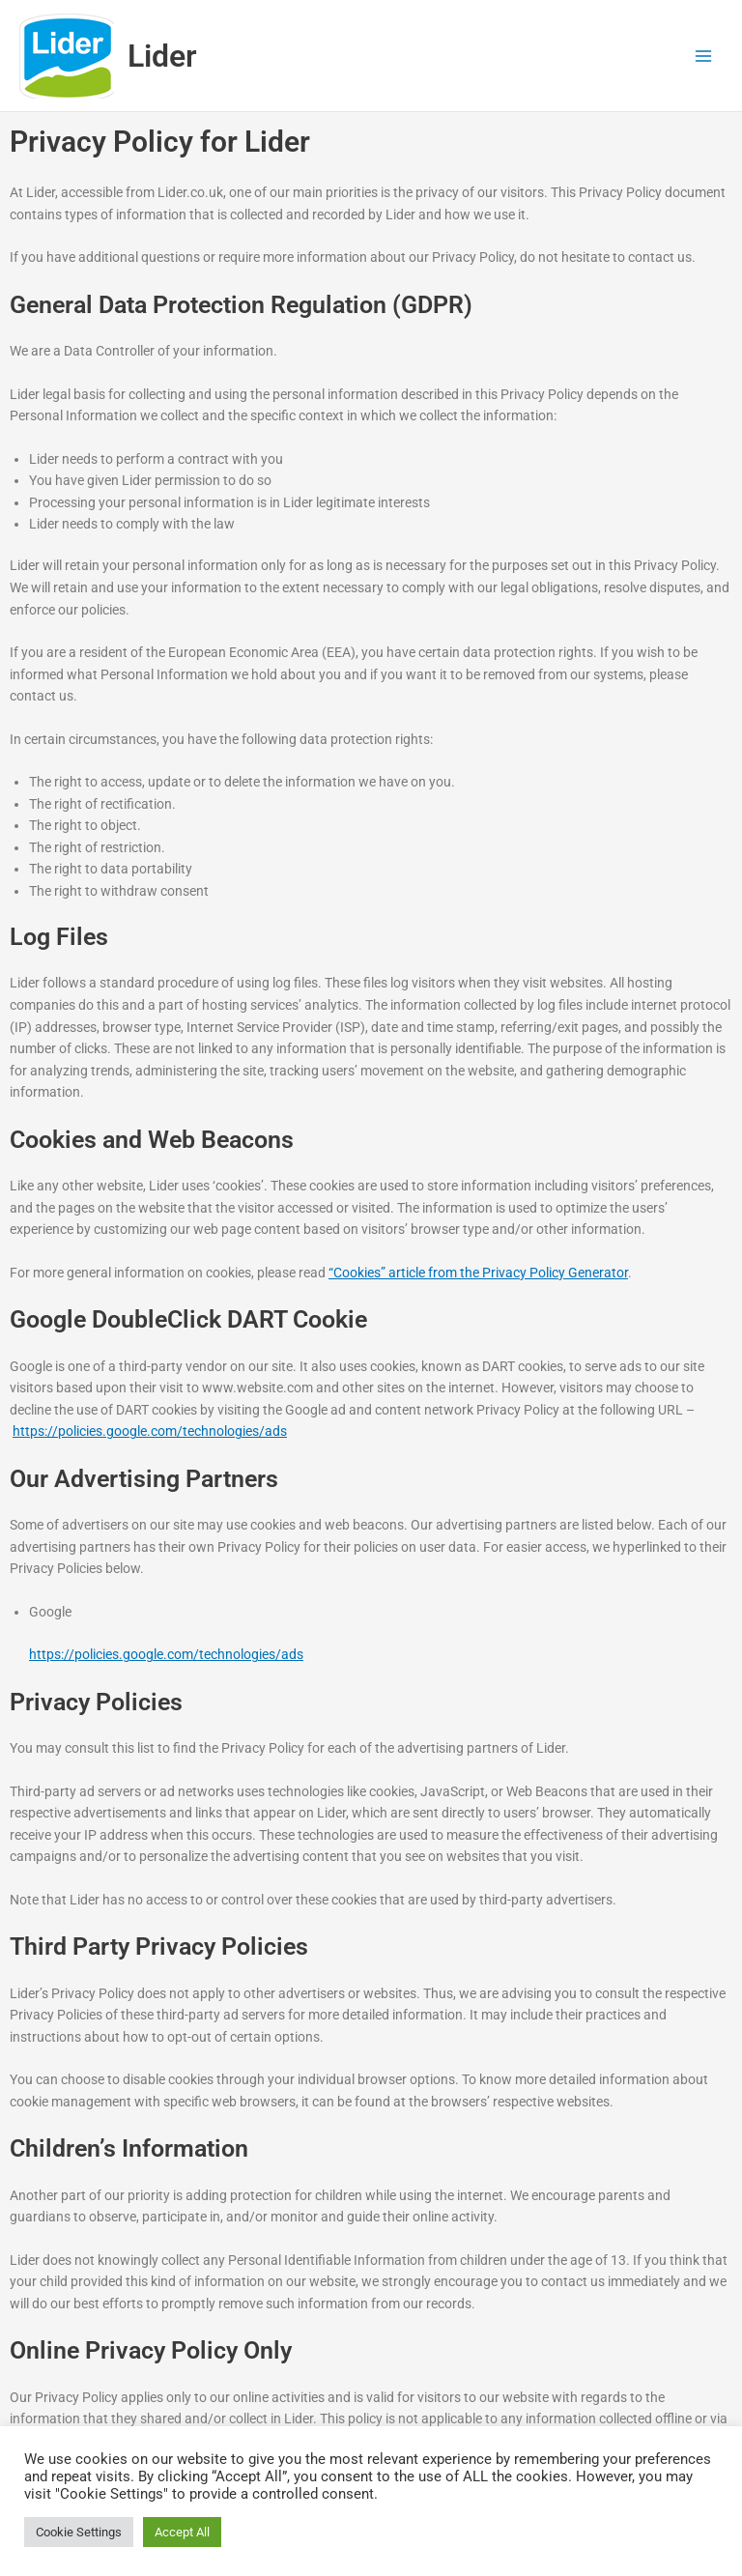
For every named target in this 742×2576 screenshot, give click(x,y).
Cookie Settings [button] (79, 2532)
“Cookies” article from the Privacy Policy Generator (478, 1272)
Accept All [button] (182, 2532)
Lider (162, 56)
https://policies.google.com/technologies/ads (150, 1431)
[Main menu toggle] (704, 55)
